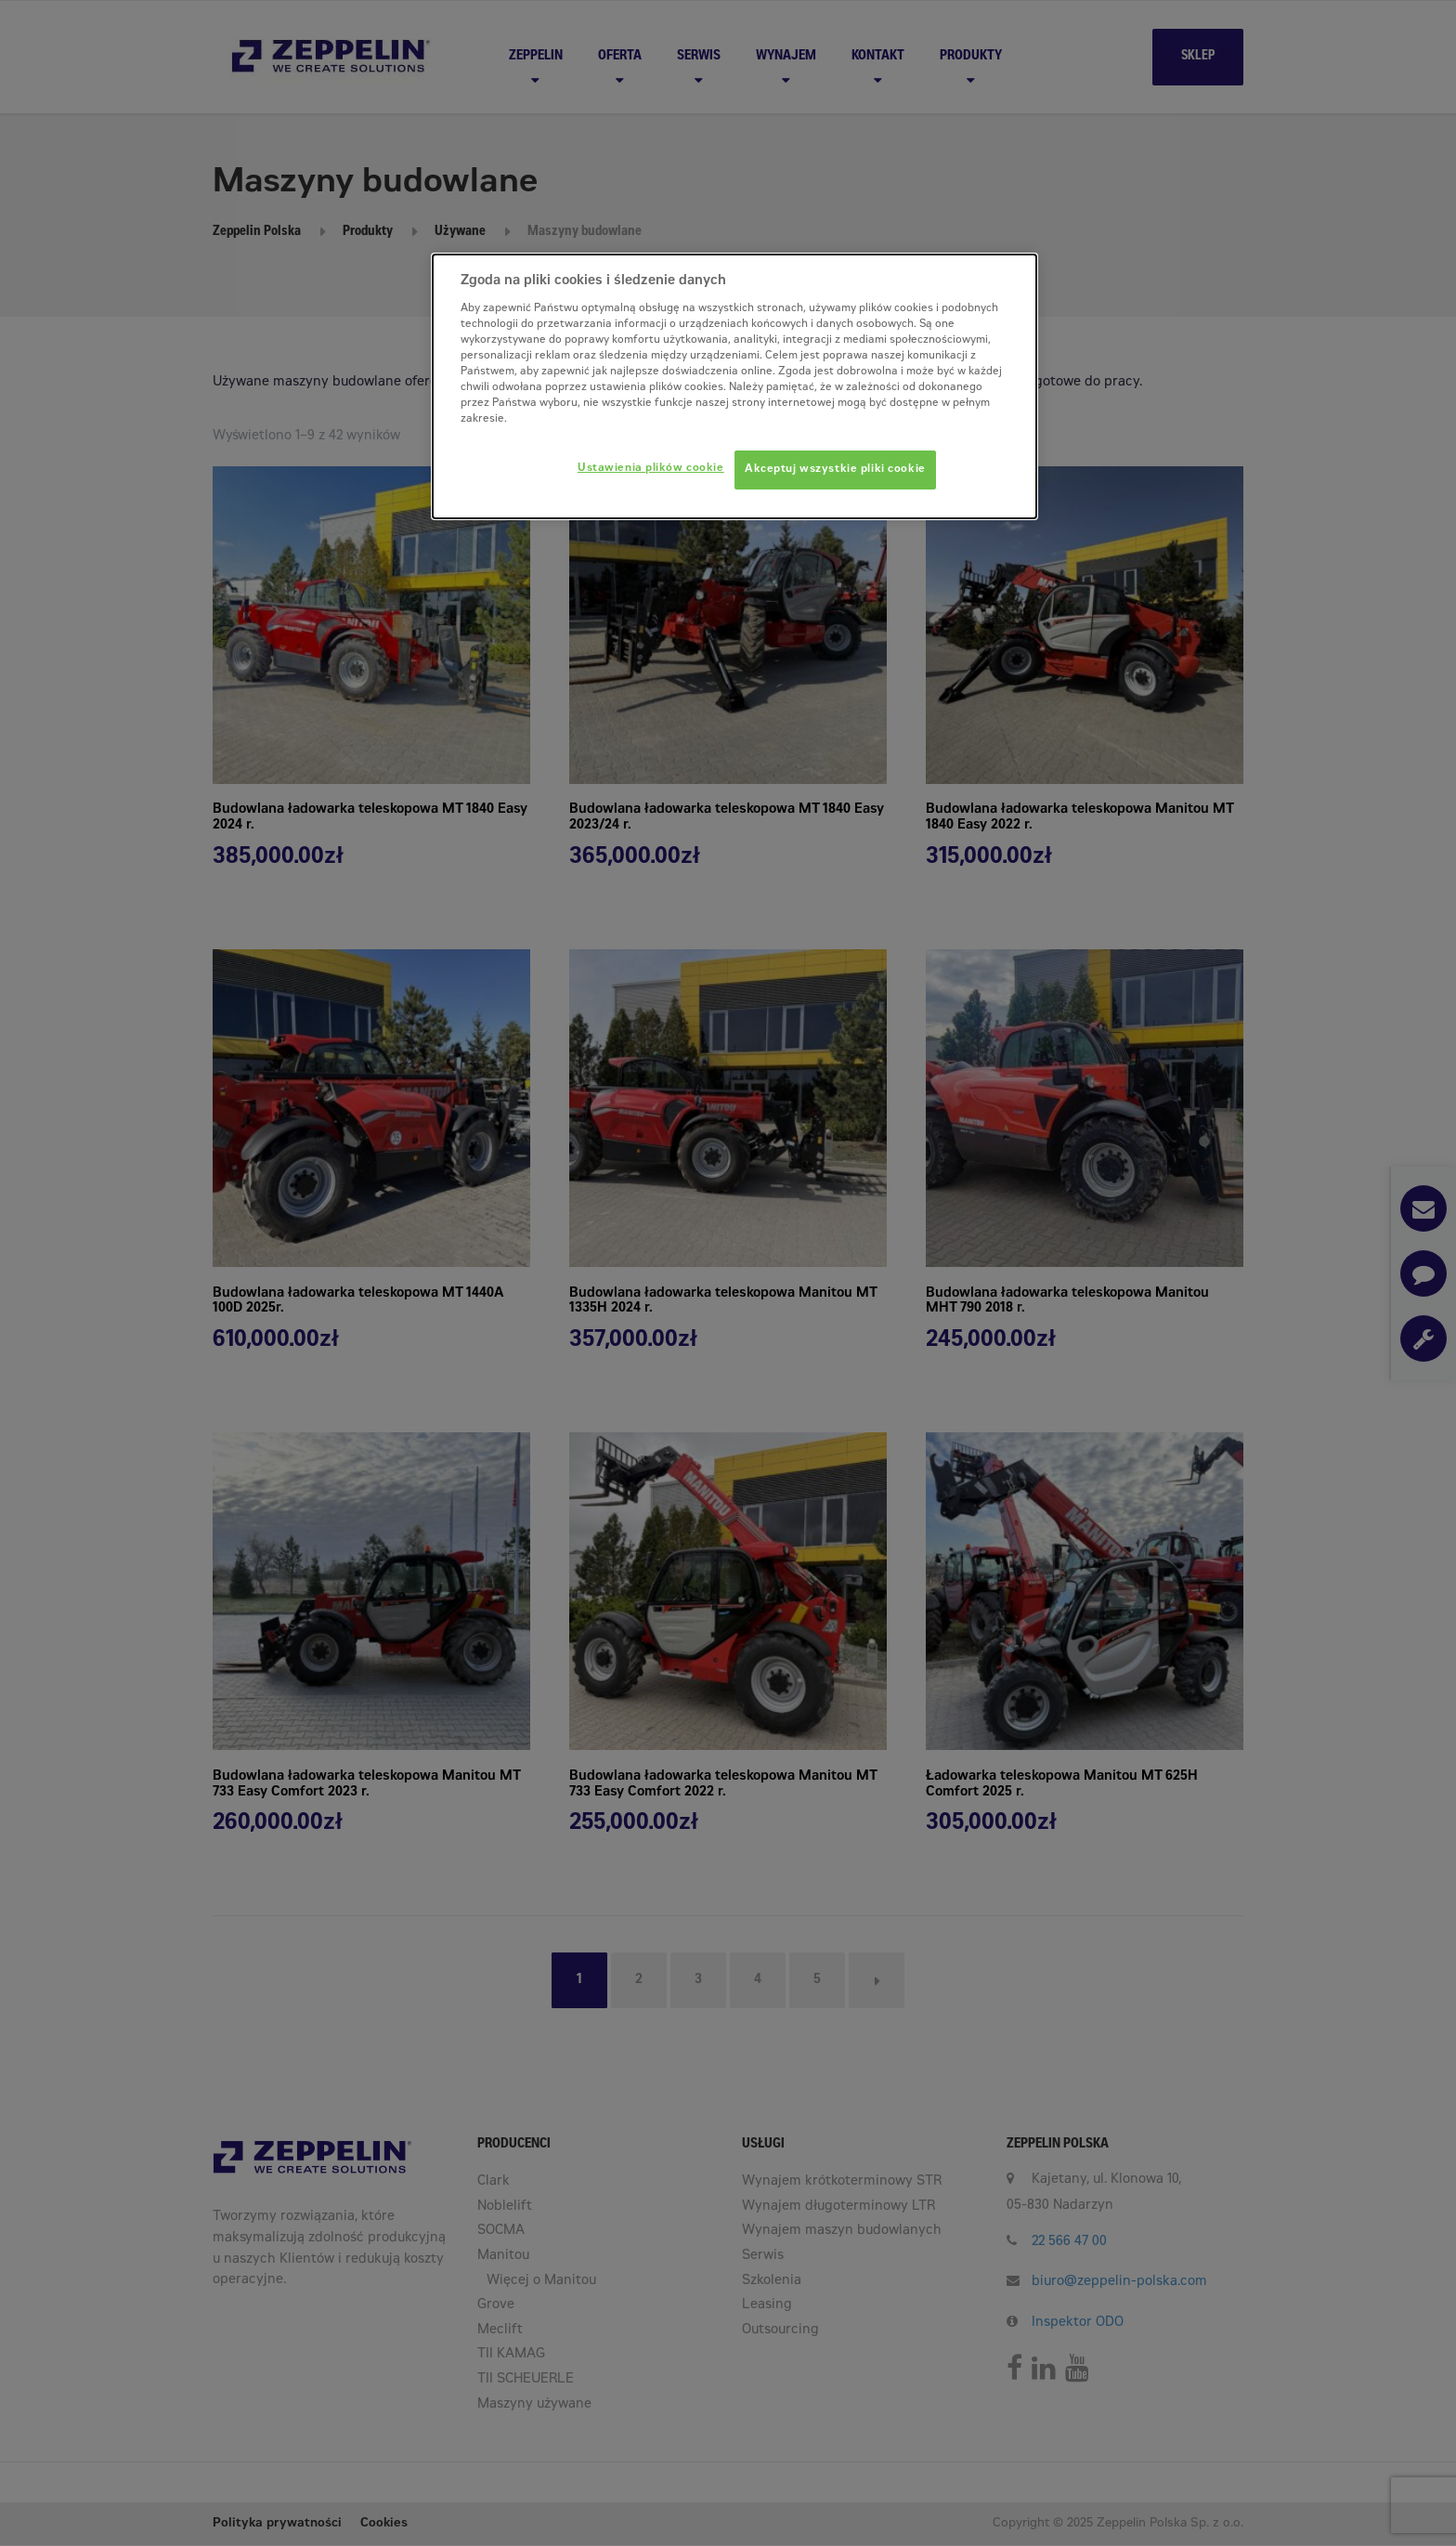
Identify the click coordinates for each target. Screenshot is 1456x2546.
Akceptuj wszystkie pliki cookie (835, 469)
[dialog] (734, 386)
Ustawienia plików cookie (651, 469)
